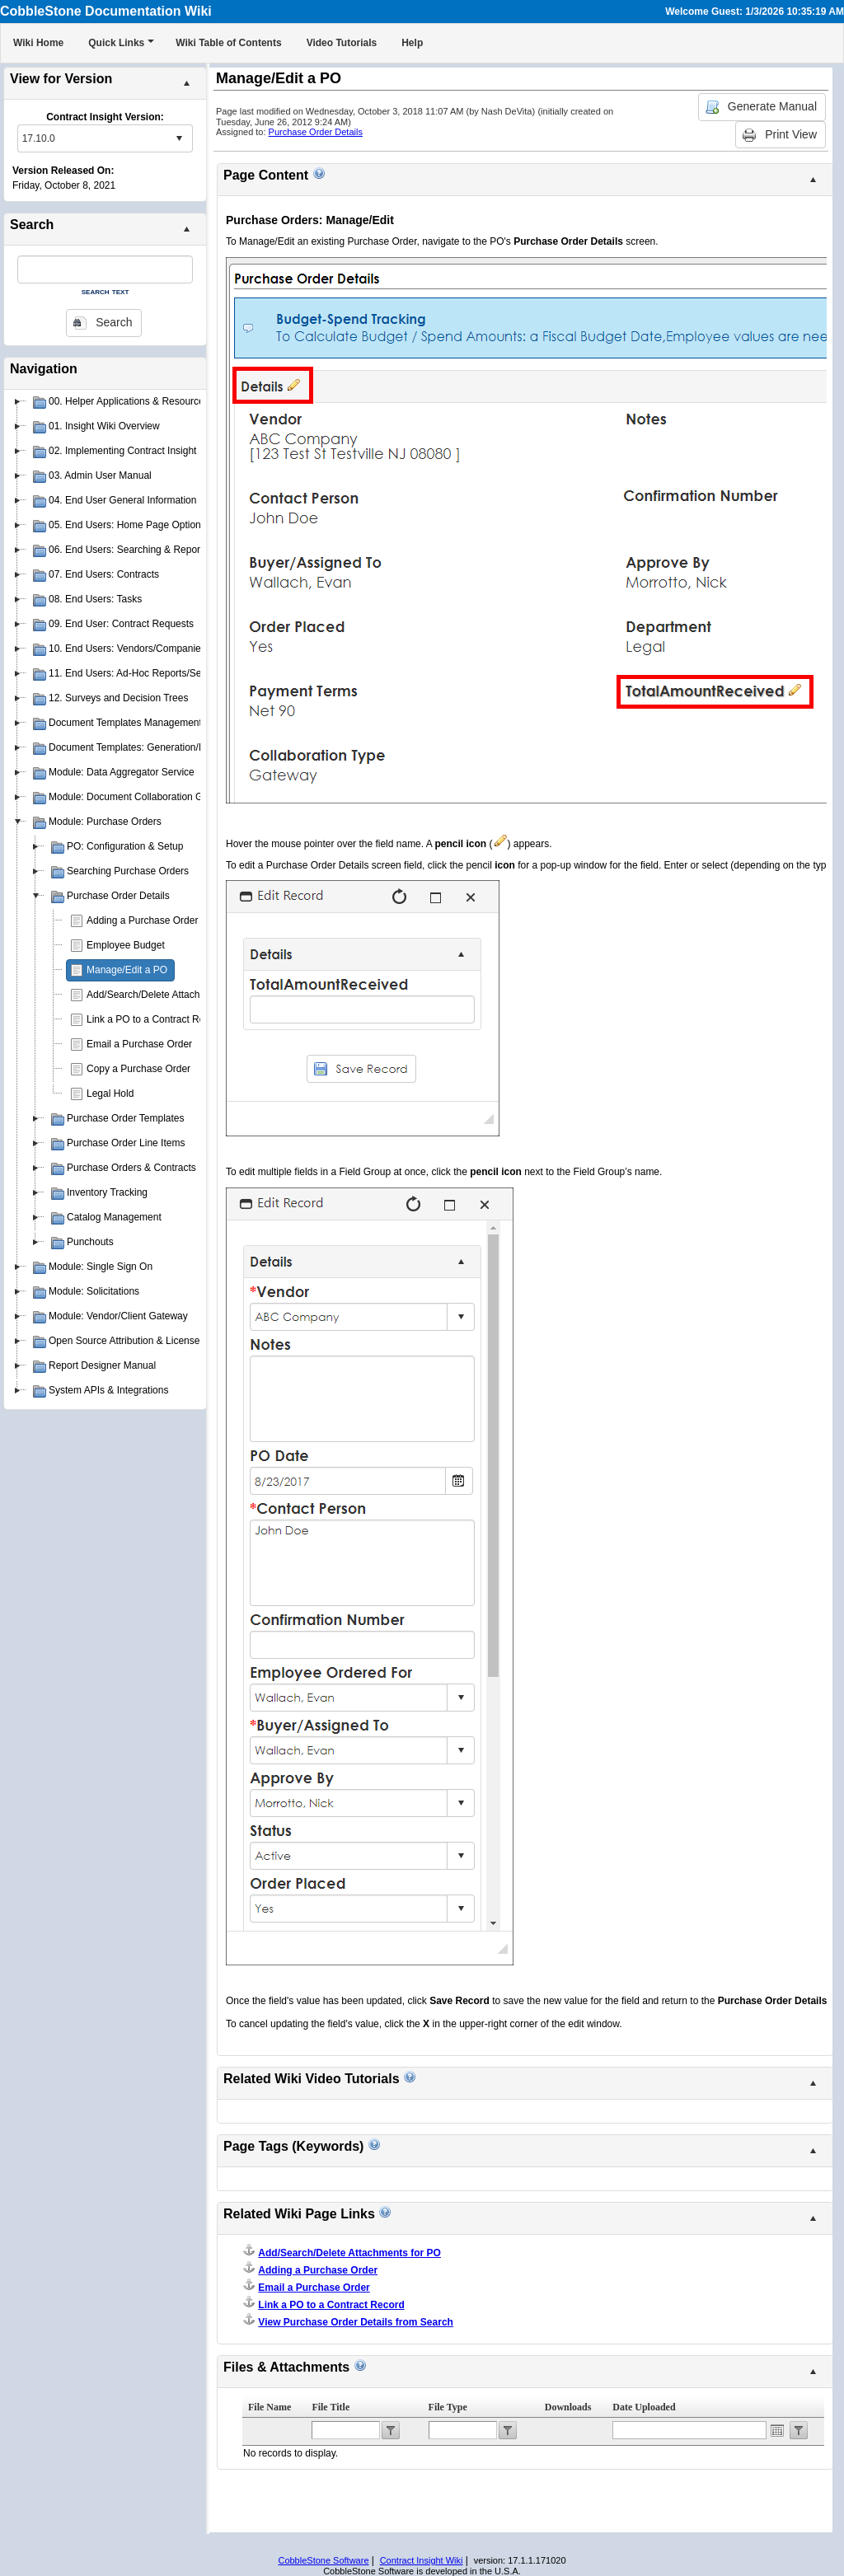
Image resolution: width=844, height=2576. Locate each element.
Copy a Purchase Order (138, 1069)
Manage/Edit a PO (127, 970)
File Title (330, 2407)
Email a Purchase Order (139, 1044)
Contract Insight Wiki (421, 2560)
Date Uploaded (643, 2407)
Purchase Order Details (316, 132)
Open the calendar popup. (777, 2430)
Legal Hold (110, 1093)
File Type (448, 2407)
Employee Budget (126, 945)
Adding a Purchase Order (142, 920)
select (179, 138)
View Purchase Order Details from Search (355, 2322)
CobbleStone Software (323, 2560)
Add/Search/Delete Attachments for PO (172, 994)
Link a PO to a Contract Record (155, 1019)
